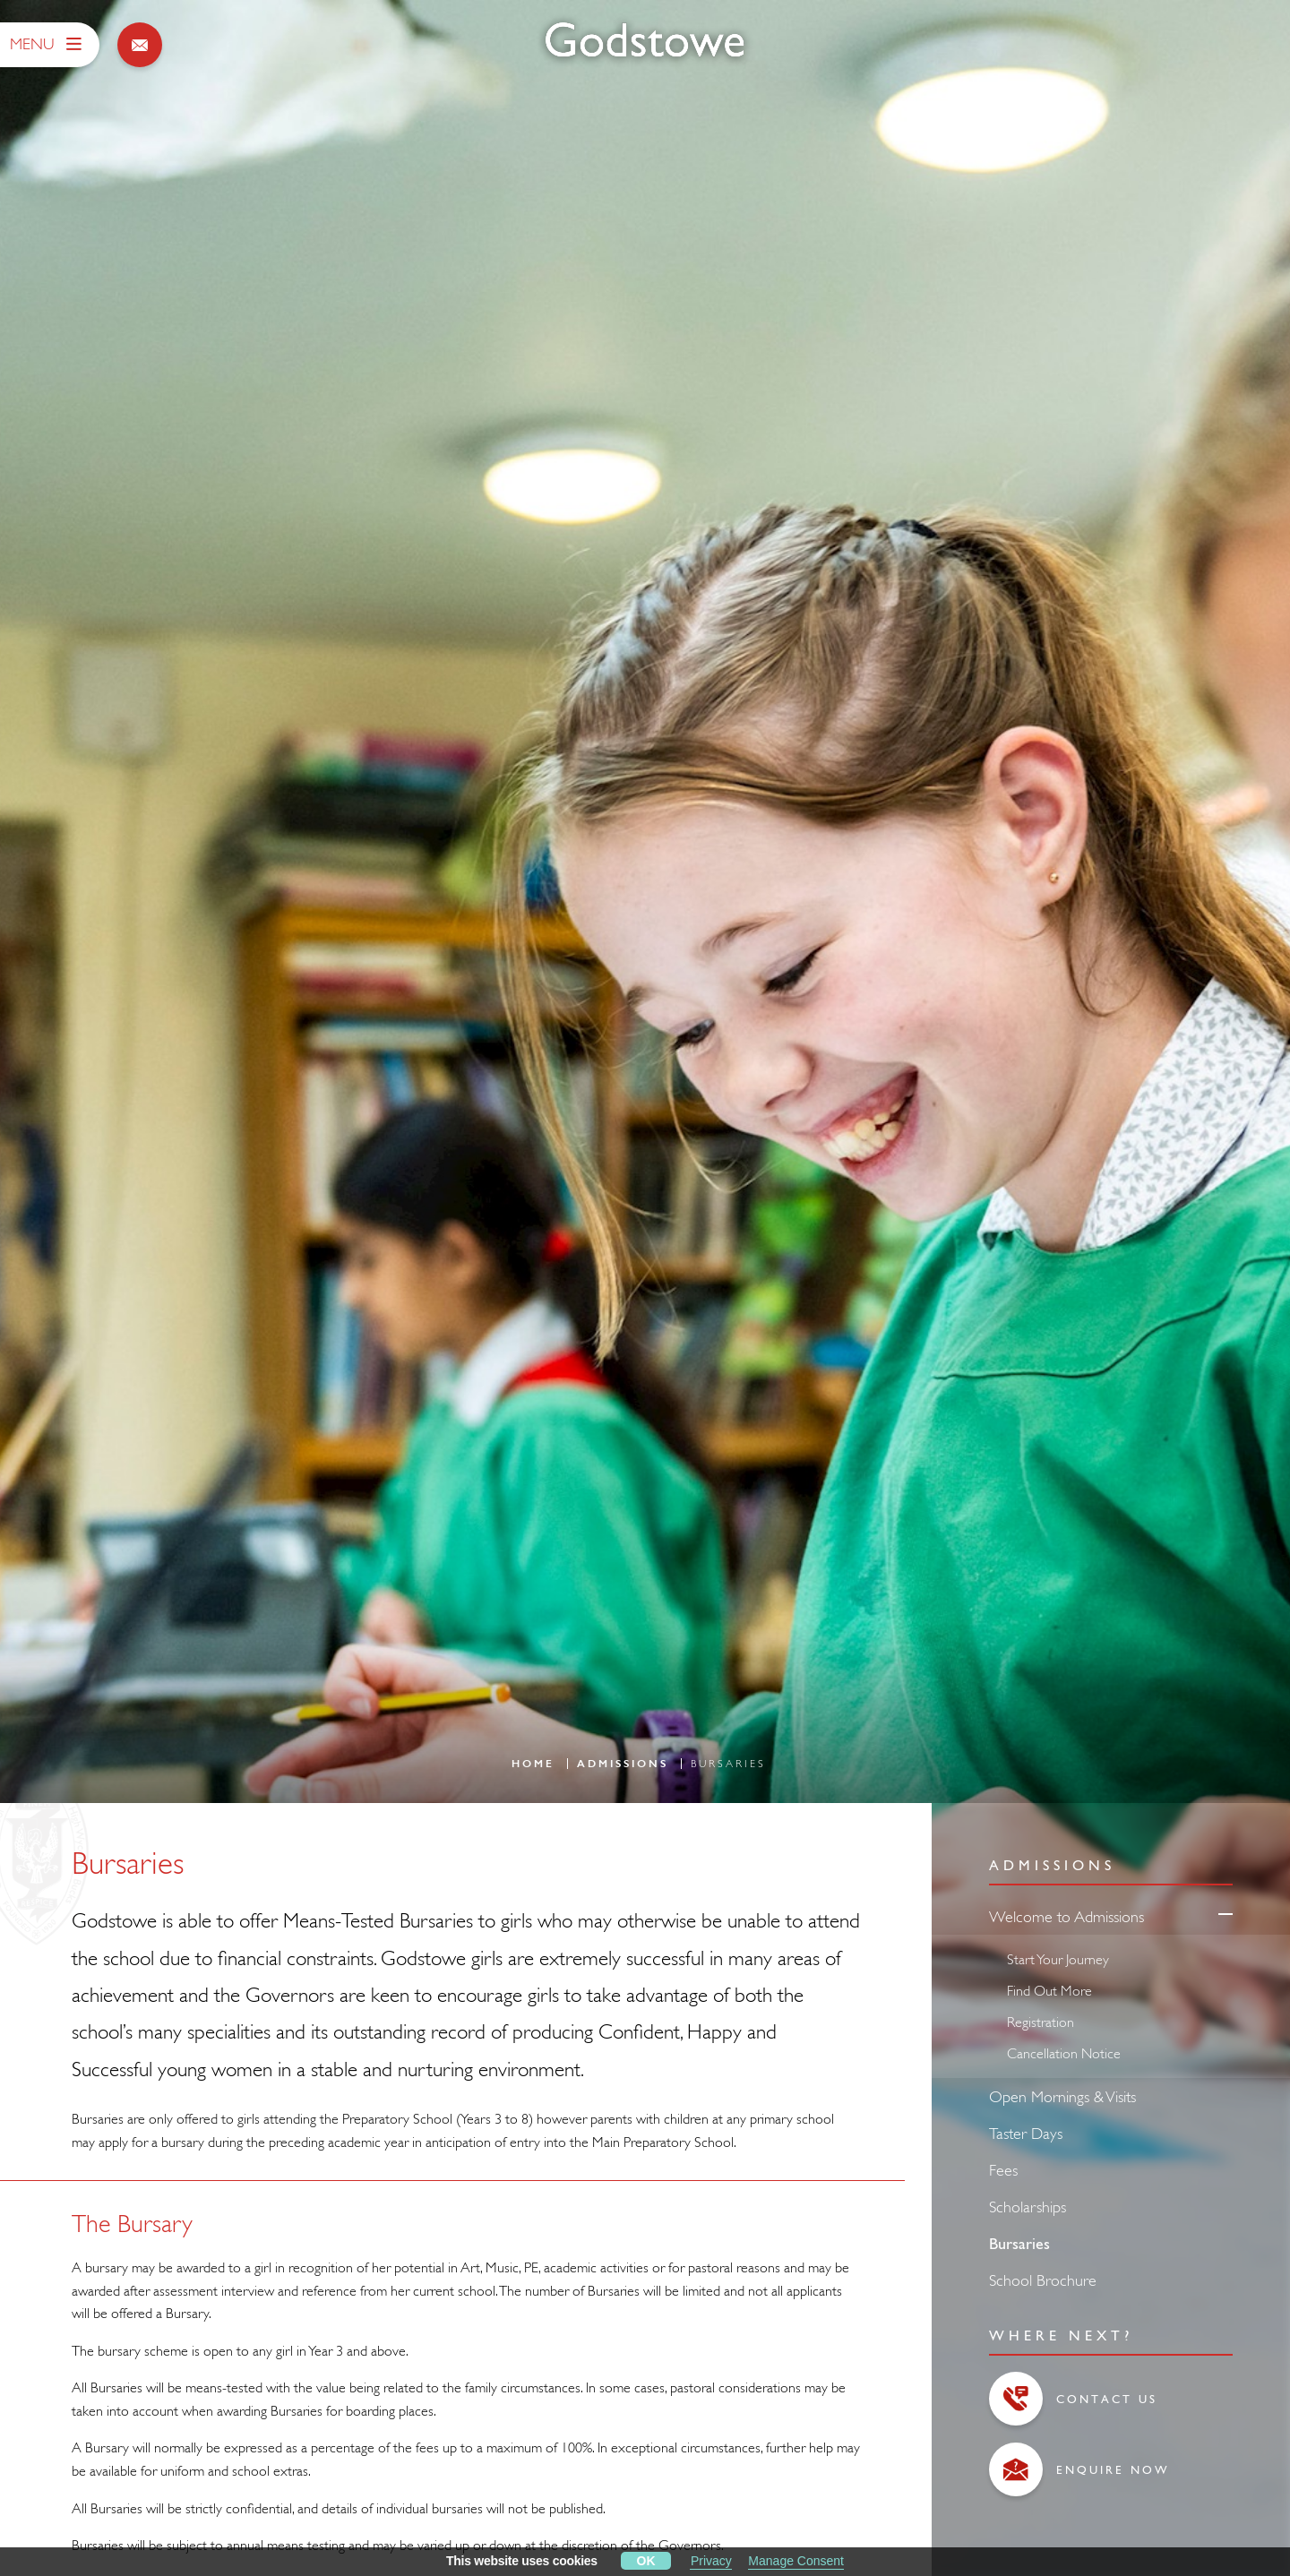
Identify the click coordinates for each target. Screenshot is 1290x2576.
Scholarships (1027, 2203)
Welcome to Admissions (1066, 1913)
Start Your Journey (1058, 1955)
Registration (1040, 2018)
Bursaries (1019, 2239)
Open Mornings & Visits (1062, 2093)
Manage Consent (796, 2561)
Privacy (711, 2561)
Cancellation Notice (1064, 2049)
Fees (1003, 2166)
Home (533, 1761)
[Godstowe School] (645, 41)
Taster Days (1025, 2129)
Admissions (622, 1761)
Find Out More (1049, 1986)
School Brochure (1042, 2276)
